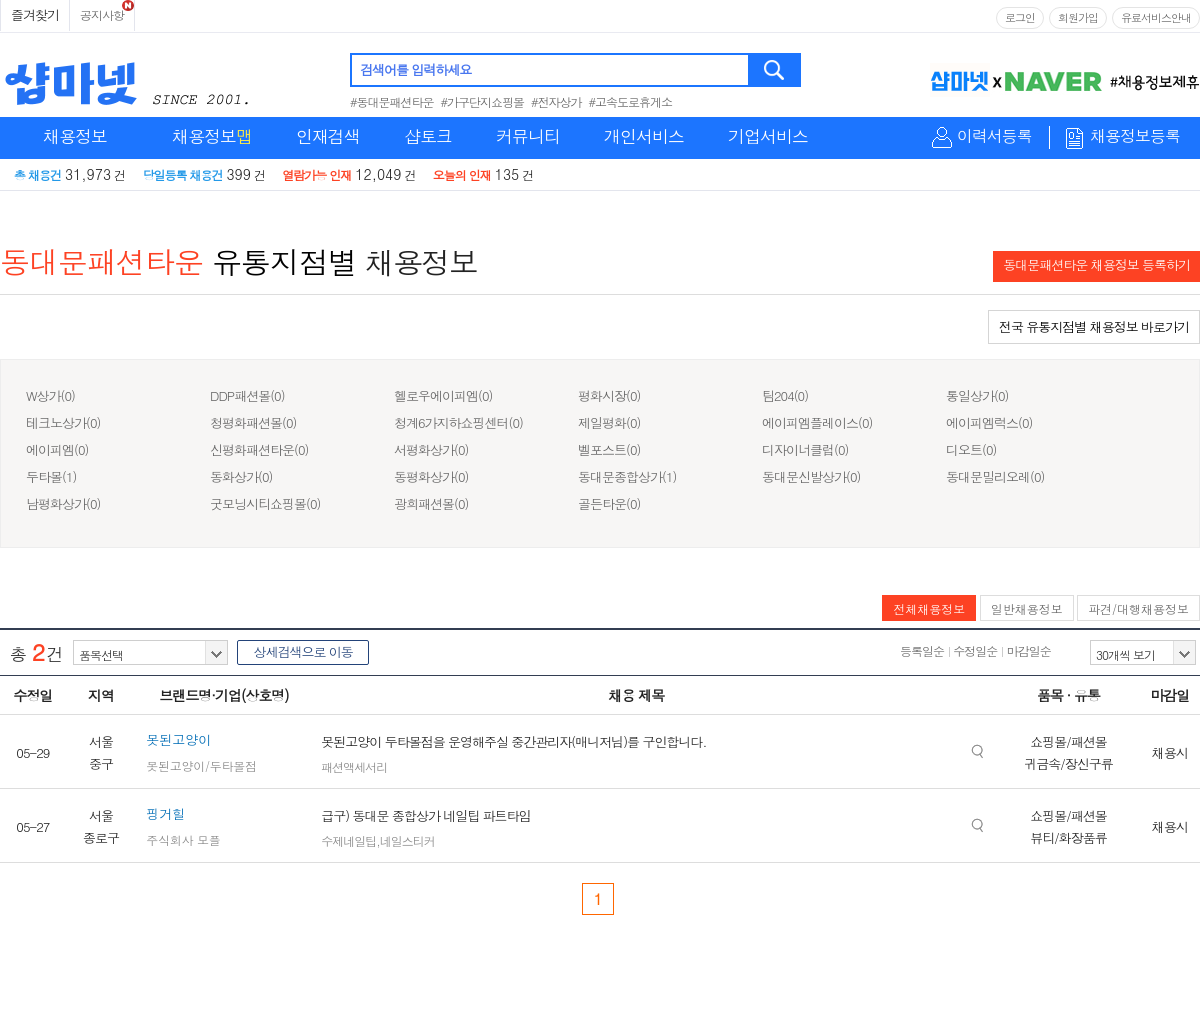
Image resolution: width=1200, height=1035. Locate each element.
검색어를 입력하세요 (415, 69)
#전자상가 (556, 101)
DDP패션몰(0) (247, 395)
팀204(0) (785, 395)
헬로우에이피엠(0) (443, 395)
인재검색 (328, 136)
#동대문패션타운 (392, 101)
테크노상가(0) (63, 422)
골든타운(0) (609, 503)
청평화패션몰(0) (253, 422)
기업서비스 (768, 136)
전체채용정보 (929, 608)
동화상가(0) (241, 476)
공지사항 (102, 14)
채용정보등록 (1135, 136)
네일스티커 (407, 840)
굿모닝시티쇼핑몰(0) (265, 503)
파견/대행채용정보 (1138, 608)
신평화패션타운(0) (259, 449)
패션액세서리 (354, 766)
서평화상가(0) (431, 449)
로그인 (1020, 17)
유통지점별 (284, 261)
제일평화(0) (609, 422)
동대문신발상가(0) (811, 476)
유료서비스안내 (1156, 17)
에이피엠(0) (57, 449)
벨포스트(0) (609, 449)
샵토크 (428, 136)
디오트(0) (971, 449)
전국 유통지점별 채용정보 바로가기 (1094, 326)
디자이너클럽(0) (805, 449)
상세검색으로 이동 (302, 651)
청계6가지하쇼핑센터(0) (458, 422)
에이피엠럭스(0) (989, 422)
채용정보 (75, 136)
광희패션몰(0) (431, 503)
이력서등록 (994, 136)
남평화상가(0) (63, 503)
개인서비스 (644, 136)
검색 (775, 70)
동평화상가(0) (431, 476)
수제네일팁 (348, 840)
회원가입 (1078, 17)
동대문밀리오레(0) (995, 476)
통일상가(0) (977, 395)
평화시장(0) (609, 395)
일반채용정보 (1027, 608)
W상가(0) (50, 395)
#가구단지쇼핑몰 (483, 101)
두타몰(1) (51, 476)
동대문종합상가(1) (627, 476)
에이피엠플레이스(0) (817, 422)
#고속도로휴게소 (631, 101)
